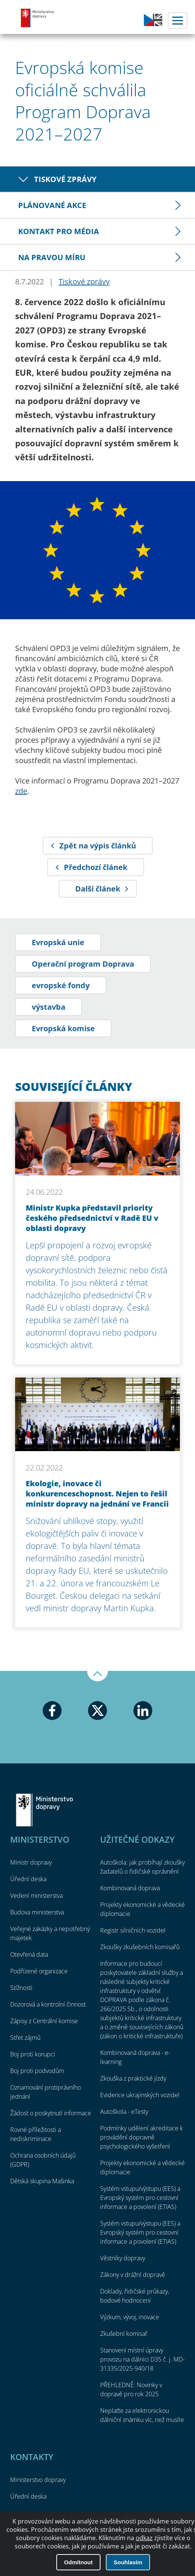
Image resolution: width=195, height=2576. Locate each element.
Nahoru (97, 1676)
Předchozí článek (95, 867)
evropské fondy (61, 985)
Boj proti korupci (32, 2054)
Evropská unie (58, 942)
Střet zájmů (25, 2037)
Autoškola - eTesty (124, 2111)
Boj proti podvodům (37, 2071)
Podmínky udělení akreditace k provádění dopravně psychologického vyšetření (141, 2137)
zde (21, 791)
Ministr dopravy (31, 1862)
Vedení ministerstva (36, 1895)
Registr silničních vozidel (133, 1930)
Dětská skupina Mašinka (42, 2181)
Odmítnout (78, 2562)
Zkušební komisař (123, 2333)
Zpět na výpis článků (97, 846)
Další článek (97, 889)
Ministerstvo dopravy (38, 17)
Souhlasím (128, 2562)
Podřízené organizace (39, 1971)
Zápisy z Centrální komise (44, 2021)
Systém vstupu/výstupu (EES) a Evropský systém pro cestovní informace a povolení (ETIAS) (140, 2197)
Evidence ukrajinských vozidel (140, 2095)
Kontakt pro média (58, 231)
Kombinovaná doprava (130, 1888)
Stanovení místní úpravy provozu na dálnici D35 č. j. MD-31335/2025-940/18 (142, 2359)
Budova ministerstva (37, 1912)
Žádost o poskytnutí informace (50, 2113)
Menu (177, 20)
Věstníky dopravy (122, 2258)
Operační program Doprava (83, 964)
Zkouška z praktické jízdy (133, 2078)
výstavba (48, 1007)
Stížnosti (21, 1988)
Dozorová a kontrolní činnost (48, 2004)
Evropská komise (63, 1028)
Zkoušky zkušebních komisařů (140, 1947)
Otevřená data (29, 1954)
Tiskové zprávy (65, 179)
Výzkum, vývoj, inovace (129, 2317)
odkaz (144, 2538)
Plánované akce (52, 205)
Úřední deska (28, 1879)
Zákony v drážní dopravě (132, 2275)
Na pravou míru (51, 257)
